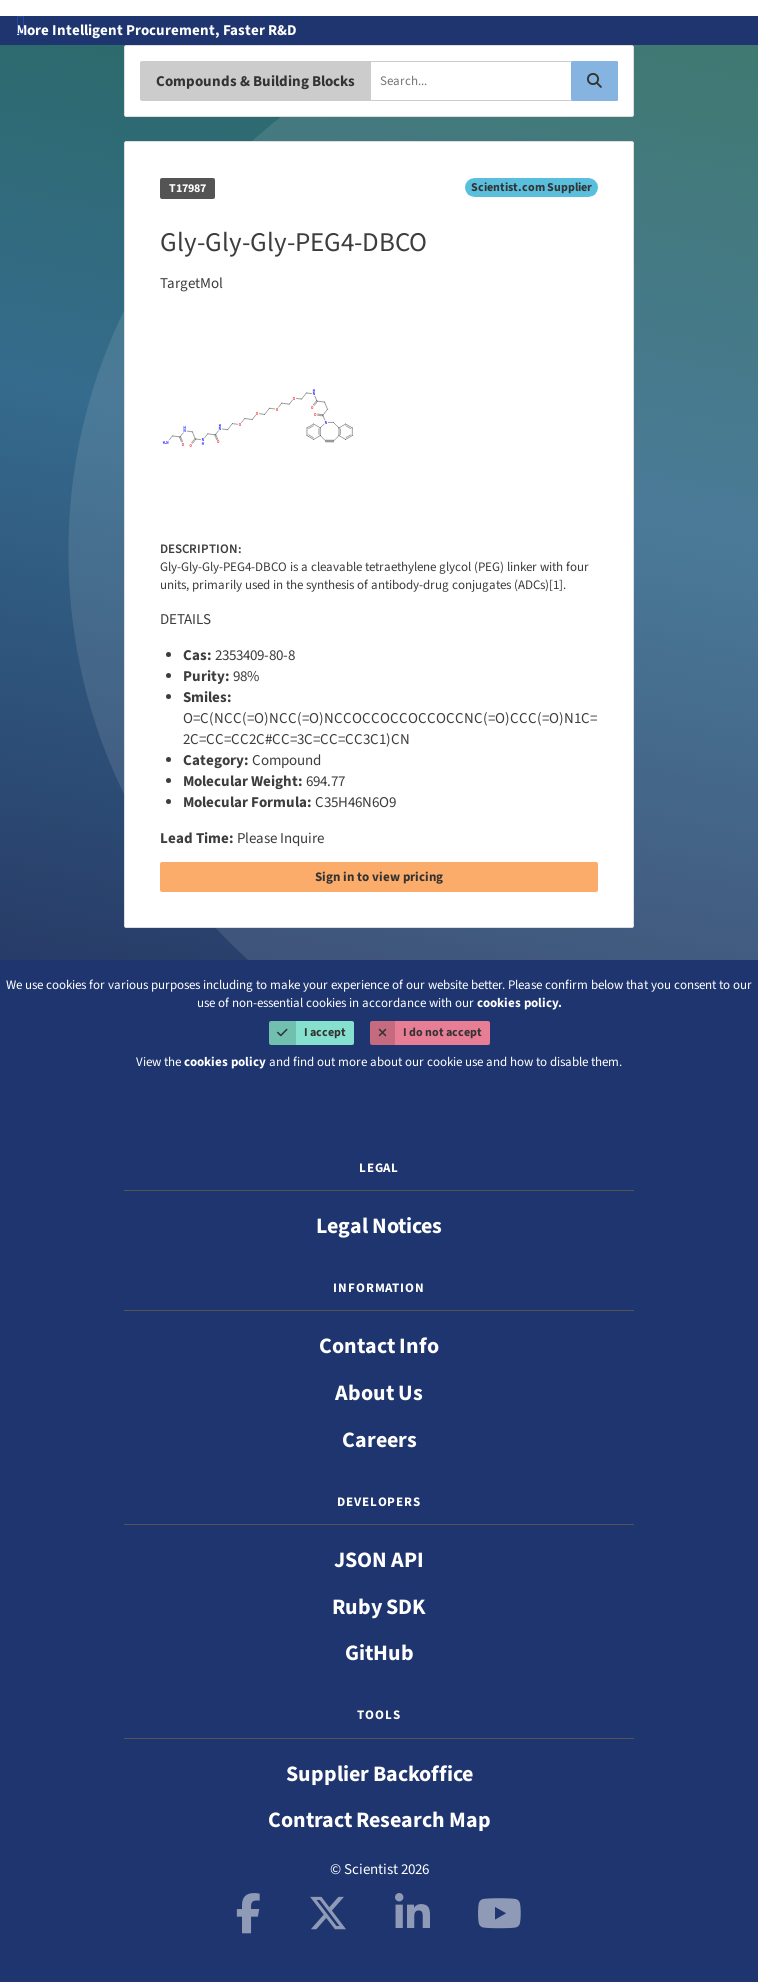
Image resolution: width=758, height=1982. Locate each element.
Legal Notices (379, 1226)
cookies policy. (519, 1003)
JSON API (379, 1560)
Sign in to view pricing (379, 877)
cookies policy (225, 1062)
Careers (379, 1440)
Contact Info (379, 1346)
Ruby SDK (379, 1607)
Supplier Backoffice (379, 1774)
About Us (379, 1393)
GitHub (379, 1653)
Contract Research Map (379, 1820)
